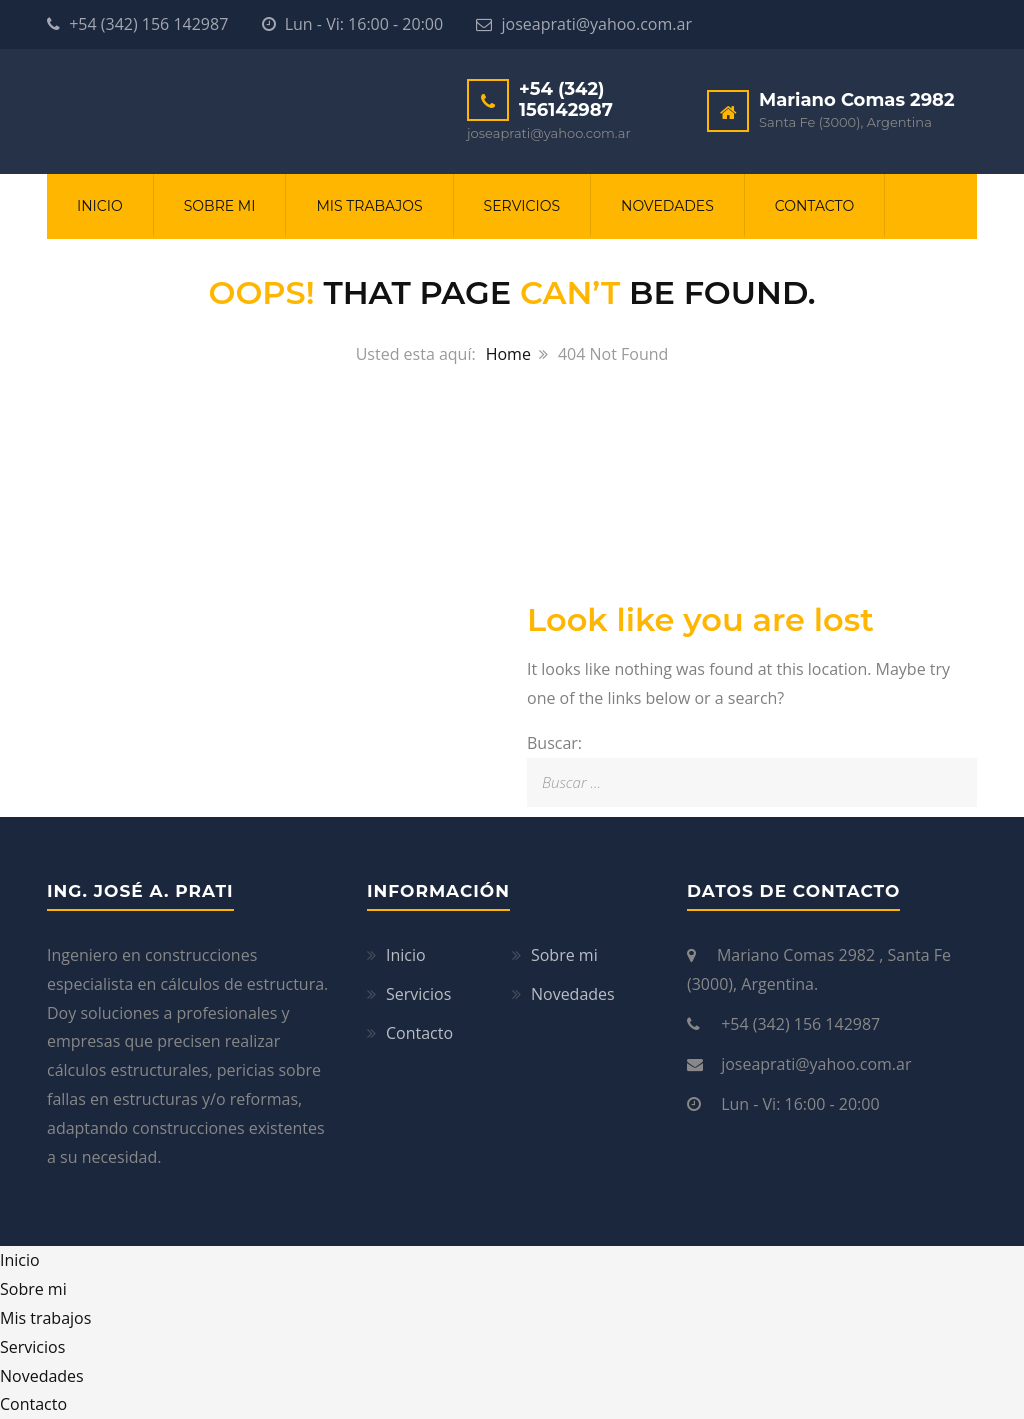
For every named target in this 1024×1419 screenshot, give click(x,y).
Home (508, 354)
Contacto (814, 206)
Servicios (522, 206)
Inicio (100, 206)
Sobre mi (220, 206)
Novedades (667, 206)
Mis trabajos (369, 206)
